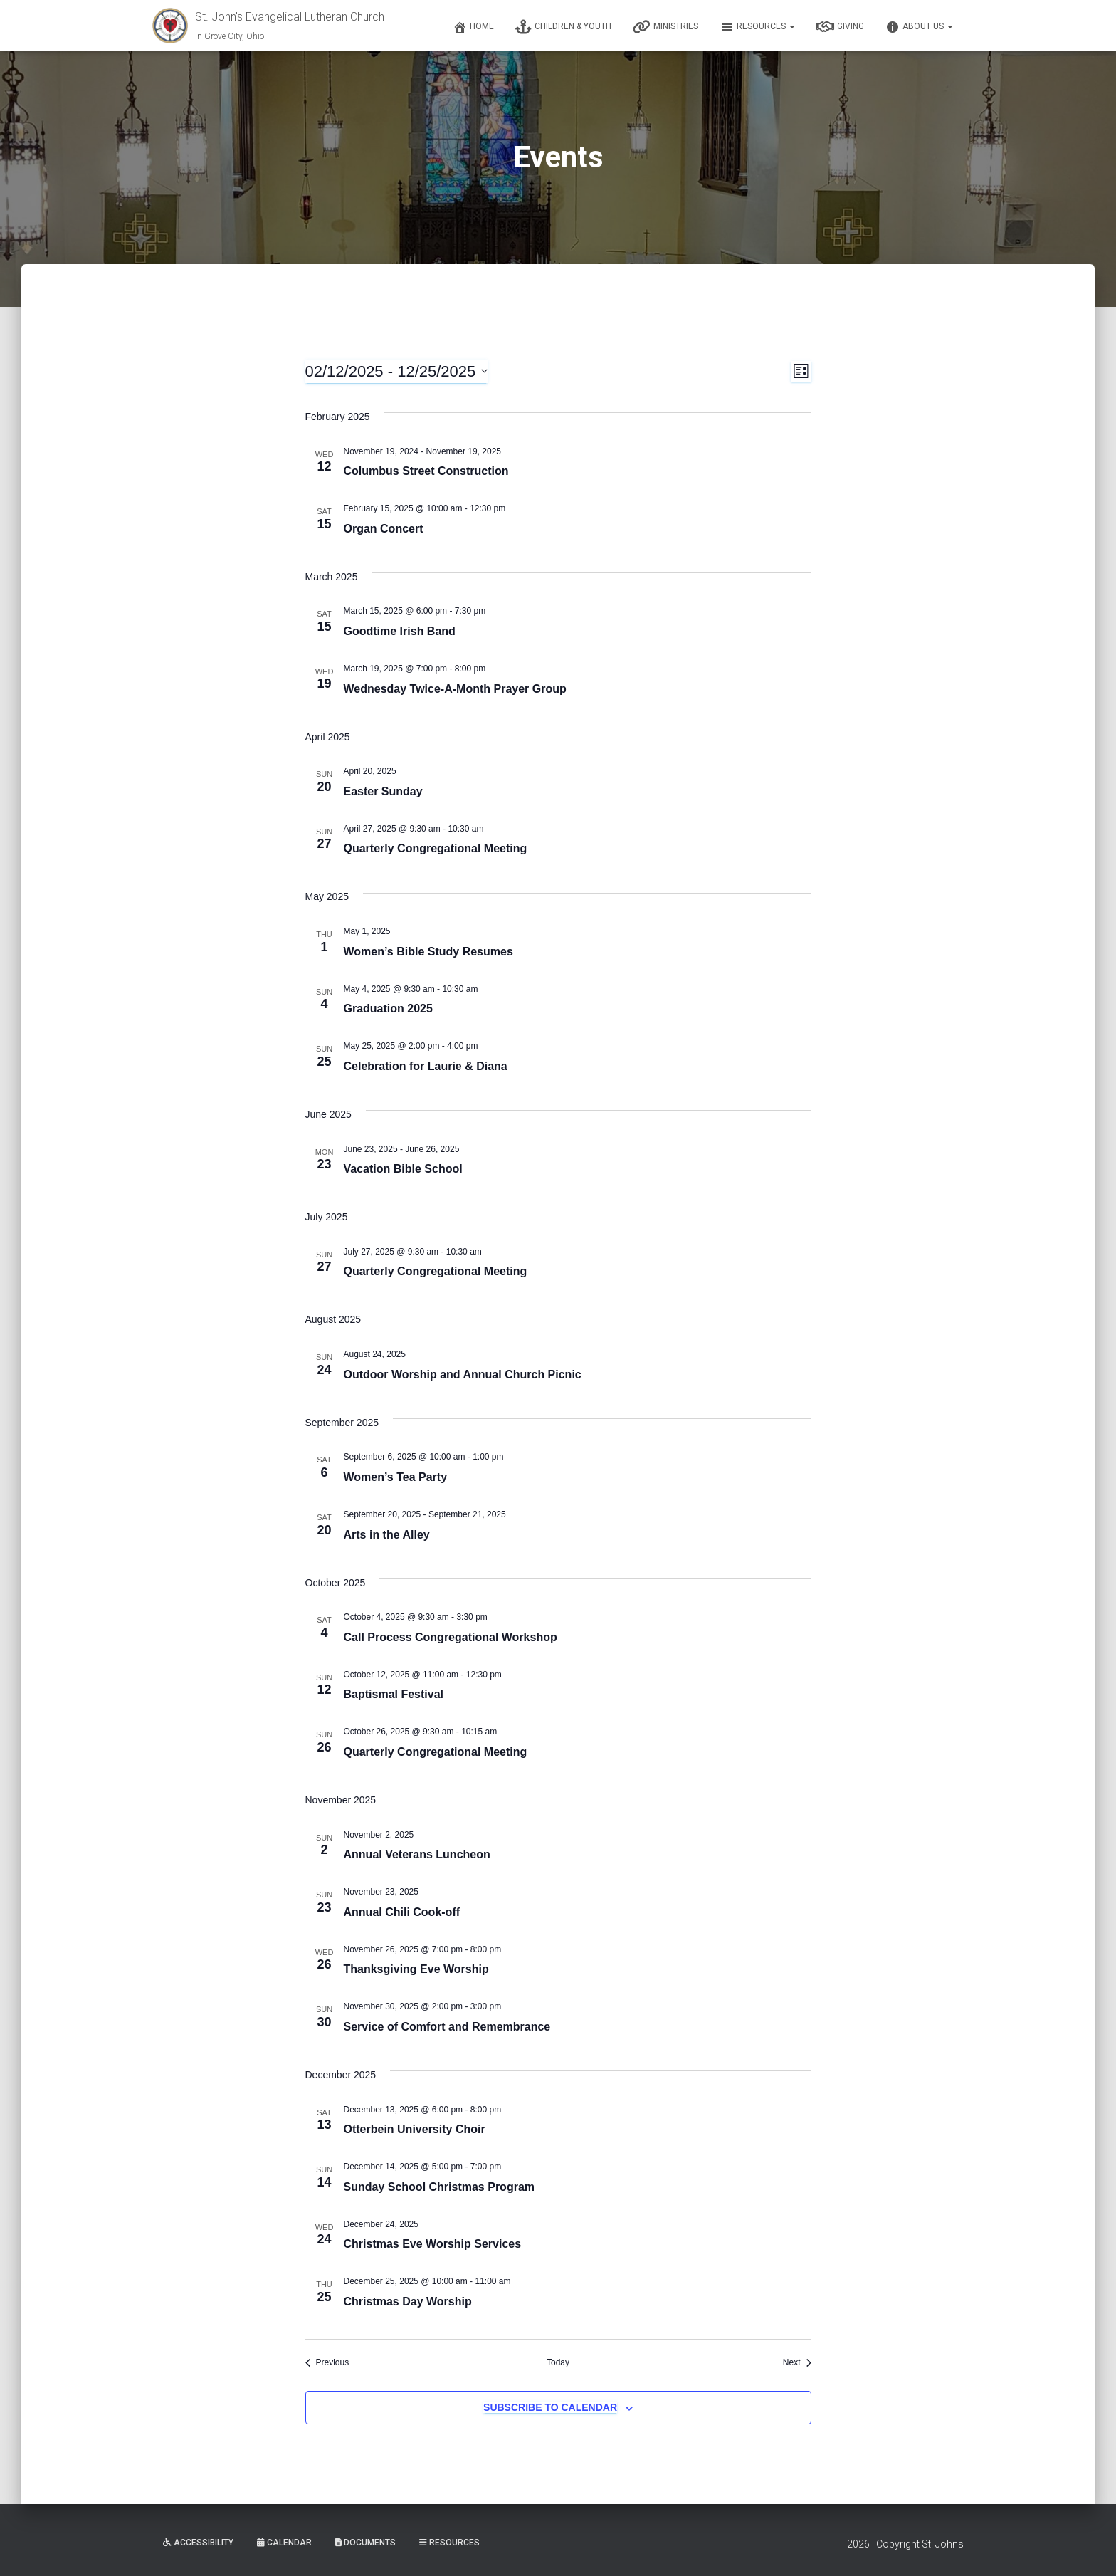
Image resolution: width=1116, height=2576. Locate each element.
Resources (757, 27)
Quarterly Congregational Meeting (435, 848)
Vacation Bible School (403, 1169)
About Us (919, 27)
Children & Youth (563, 27)
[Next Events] (797, 2363)
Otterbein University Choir (414, 2129)
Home (473, 27)
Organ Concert (383, 529)
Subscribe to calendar (550, 2407)
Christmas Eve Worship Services (433, 2244)
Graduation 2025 (388, 1008)
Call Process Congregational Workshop (450, 1637)
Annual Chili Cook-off (402, 1912)
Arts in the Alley (387, 1535)
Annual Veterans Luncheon (417, 1854)
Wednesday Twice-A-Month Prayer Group (455, 689)
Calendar (284, 2543)
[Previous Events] (327, 2363)
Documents (365, 2543)
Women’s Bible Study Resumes (428, 952)
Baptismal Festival (394, 1694)
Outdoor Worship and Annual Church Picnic (462, 1374)
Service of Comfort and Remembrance (447, 2027)
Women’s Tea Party (396, 1477)
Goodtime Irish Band (400, 631)
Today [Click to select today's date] (558, 2362)
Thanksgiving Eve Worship (416, 1969)
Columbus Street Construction (426, 471)
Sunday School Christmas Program (439, 2187)
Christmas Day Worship (408, 2301)
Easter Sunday (383, 791)
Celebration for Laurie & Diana (425, 1066)
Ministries (665, 27)
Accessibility (198, 2543)
